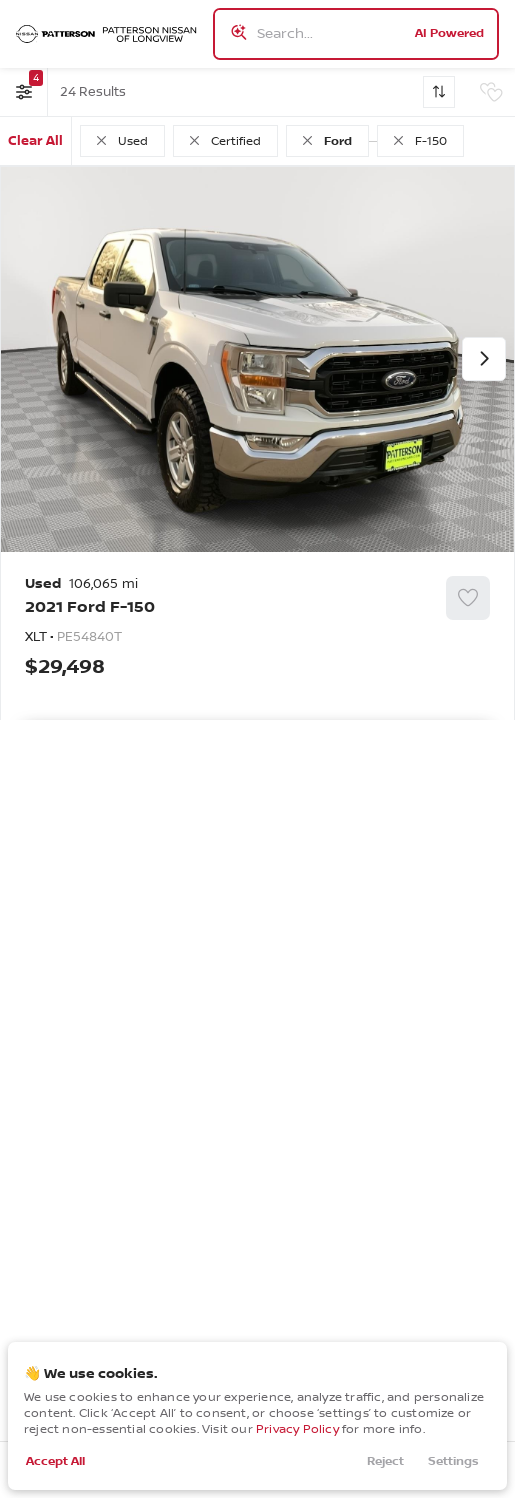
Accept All (55, 1461)
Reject (385, 1461)
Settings (453, 1461)
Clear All (35, 141)
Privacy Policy (297, 1429)
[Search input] (356, 34)
